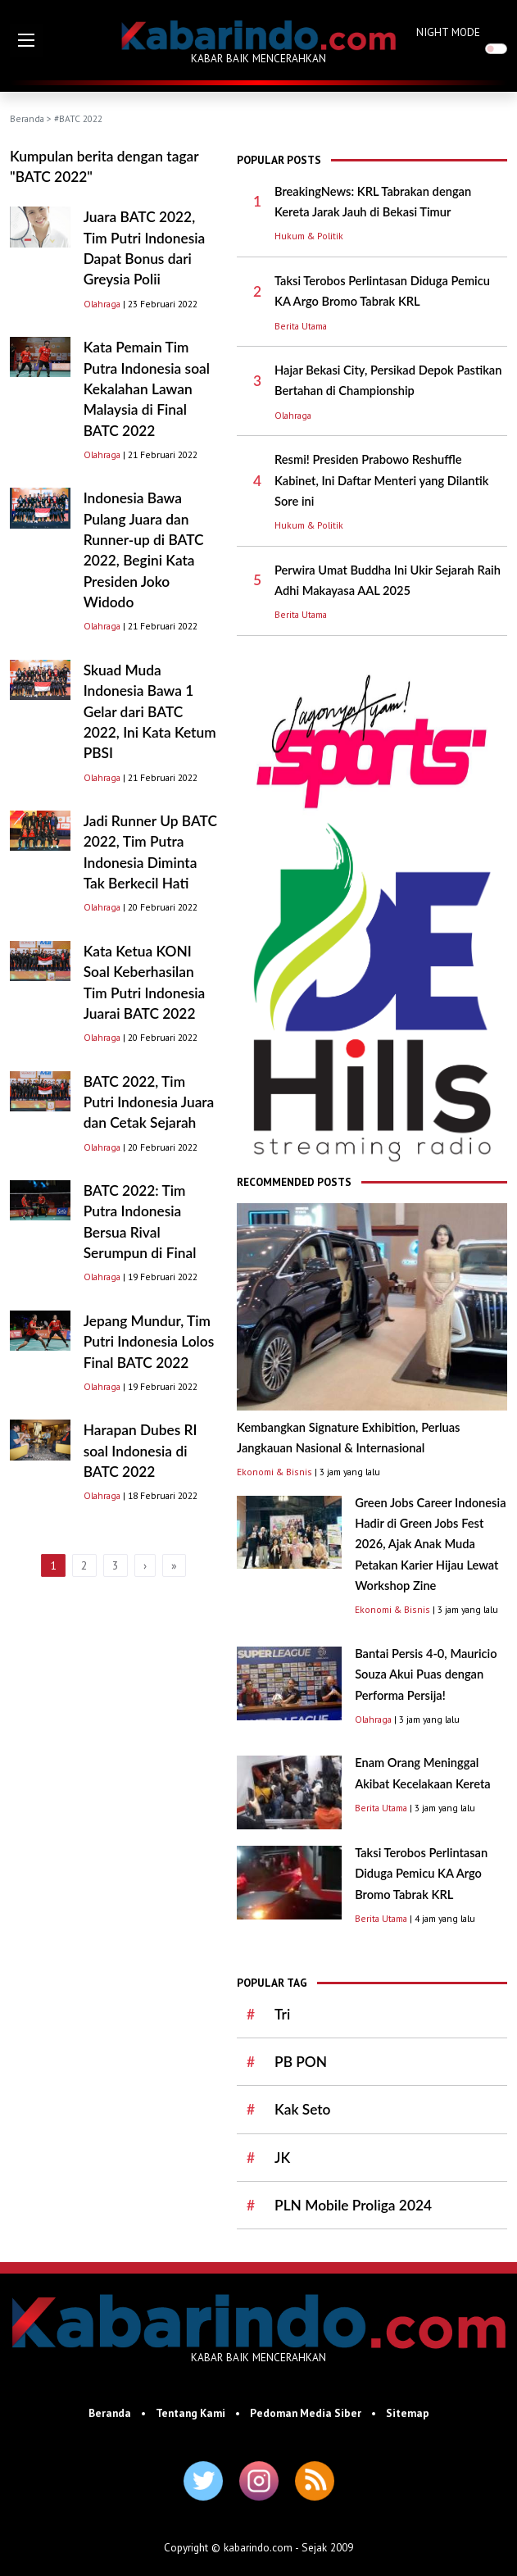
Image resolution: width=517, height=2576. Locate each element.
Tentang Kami (190, 2413)
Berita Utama (300, 326)
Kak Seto (302, 2109)
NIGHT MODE (448, 32)
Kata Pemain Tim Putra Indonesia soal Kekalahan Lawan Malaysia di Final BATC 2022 (147, 388)
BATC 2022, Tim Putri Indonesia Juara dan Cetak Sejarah (149, 1102)
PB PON (300, 2061)
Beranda (27, 118)
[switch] (496, 48)
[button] (26, 40)
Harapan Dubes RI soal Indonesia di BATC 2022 (140, 1450)
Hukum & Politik (308, 235)
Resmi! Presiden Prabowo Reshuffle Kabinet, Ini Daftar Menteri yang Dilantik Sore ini (381, 480)
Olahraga (102, 304)
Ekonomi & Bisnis (274, 1471)
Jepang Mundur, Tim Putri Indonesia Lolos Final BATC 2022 (149, 1341)
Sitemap (407, 2413)
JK (282, 2157)
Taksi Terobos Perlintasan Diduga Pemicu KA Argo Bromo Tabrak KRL (421, 1873)
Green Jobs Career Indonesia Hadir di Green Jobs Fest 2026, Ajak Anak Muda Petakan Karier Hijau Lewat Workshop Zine (430, 1544)
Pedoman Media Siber (305, 2413)
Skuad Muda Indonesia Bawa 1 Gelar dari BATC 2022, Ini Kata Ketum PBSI (150, 711)
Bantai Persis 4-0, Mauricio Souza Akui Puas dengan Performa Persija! (426, 1674)
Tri (282, 2014)
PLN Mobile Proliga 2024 (353, 2205)
